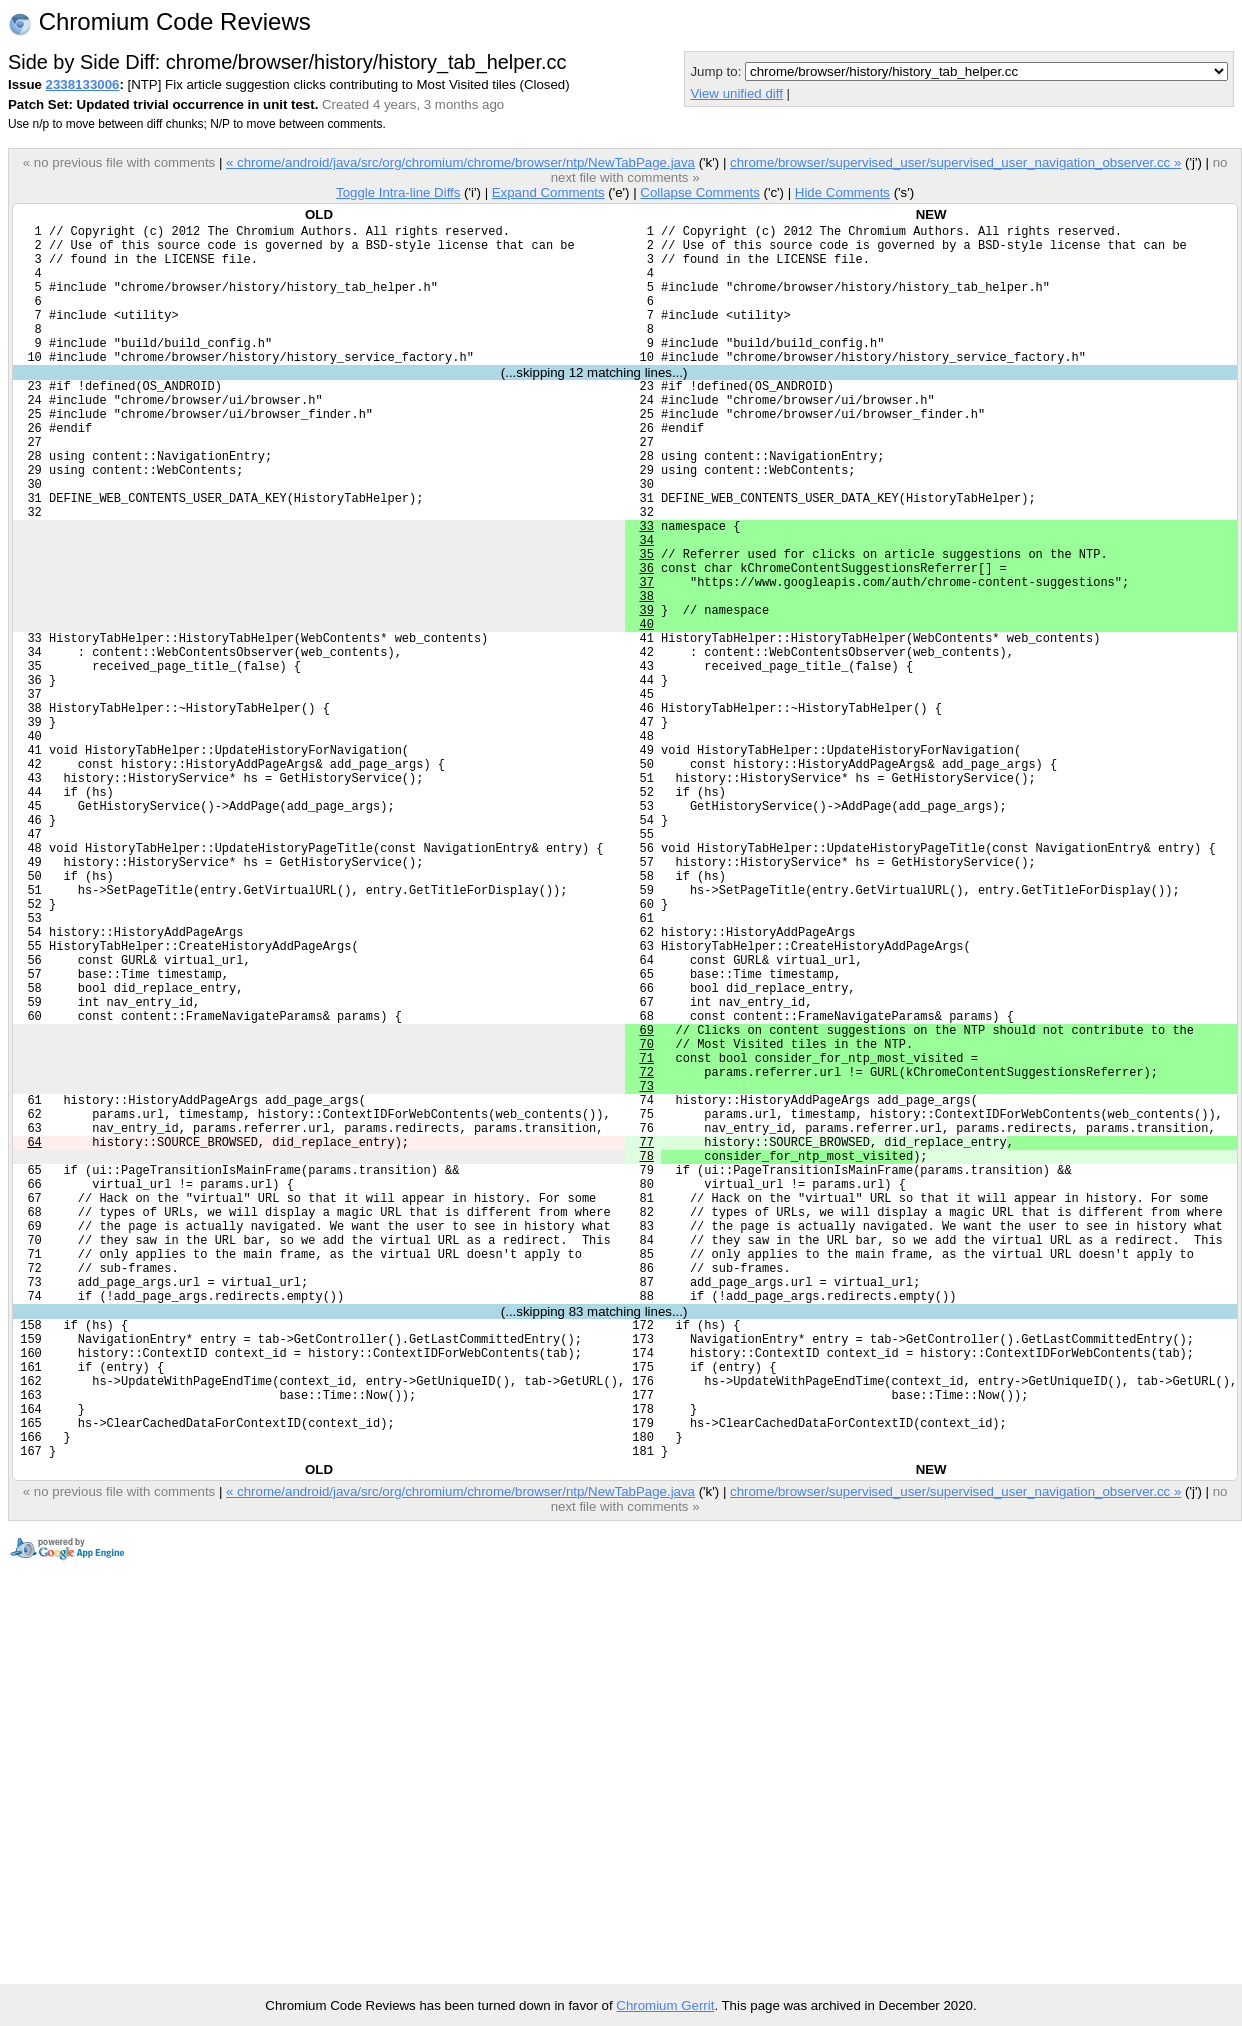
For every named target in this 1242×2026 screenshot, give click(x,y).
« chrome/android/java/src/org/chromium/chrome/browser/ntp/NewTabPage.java (460, 162)
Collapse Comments (699, 192)
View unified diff (736, 93)
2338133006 (83, 84)
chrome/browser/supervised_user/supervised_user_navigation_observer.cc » (955, 162)
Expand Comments (548, 192)
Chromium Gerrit (665, 2005)
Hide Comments (842, 192)
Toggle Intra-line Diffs (398, 192)
